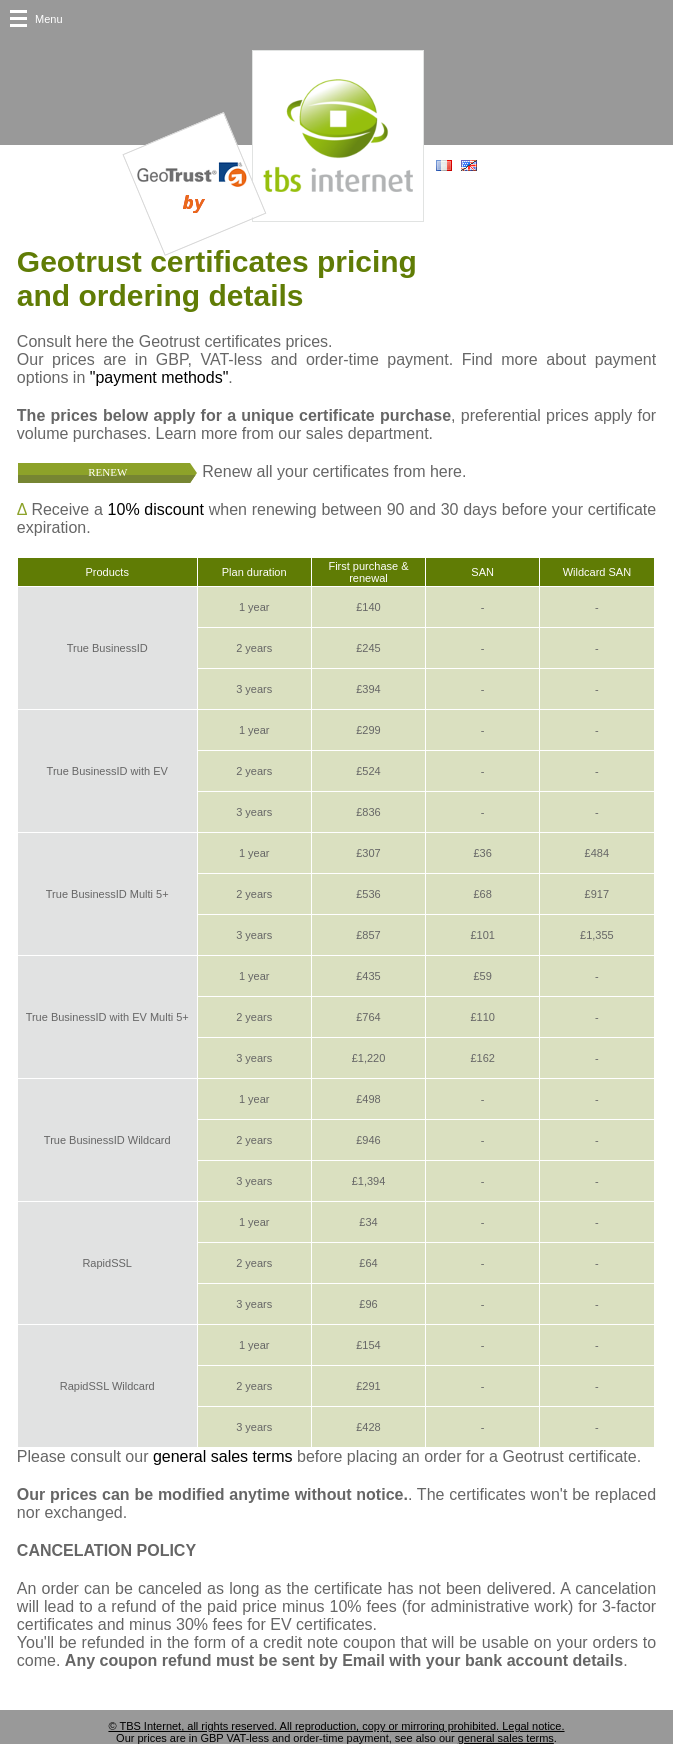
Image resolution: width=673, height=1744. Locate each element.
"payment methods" (159, 377)
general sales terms (223, 1456)
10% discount (156, 509)
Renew (107, 472)
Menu (49, 19)
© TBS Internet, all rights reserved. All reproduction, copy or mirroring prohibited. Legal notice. (336, 1726)
